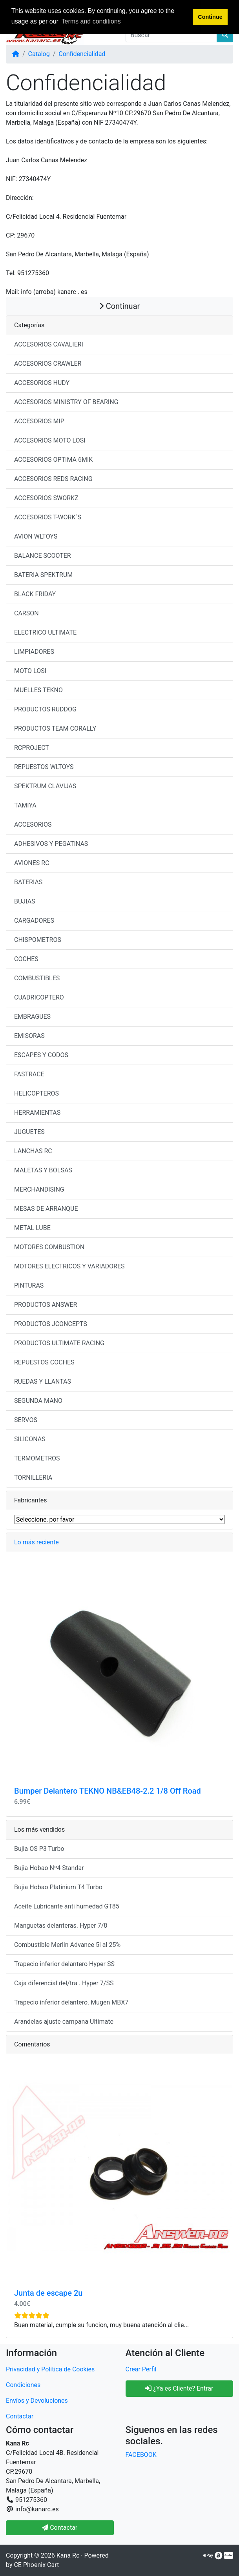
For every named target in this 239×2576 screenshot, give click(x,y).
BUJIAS (24, 901)
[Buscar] (171, 34)
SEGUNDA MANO (38, 1400)
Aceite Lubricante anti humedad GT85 (66, 1906)
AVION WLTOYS (35, 536)
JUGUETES (29, 1132)
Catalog (39, 54)
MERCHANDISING (39, 1189)
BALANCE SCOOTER (42, 555)
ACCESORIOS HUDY (41, 382)
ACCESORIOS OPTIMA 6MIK (53, 459)
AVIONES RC (31, 863)
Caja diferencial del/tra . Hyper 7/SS (63, 1983)
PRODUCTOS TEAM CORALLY (55, 728)
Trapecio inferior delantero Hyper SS (64, 1964)
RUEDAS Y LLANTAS (42, 1381)
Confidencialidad (81, 54)
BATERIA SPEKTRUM (43, 575)
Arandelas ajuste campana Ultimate (63, 2021)
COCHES (26, 959)
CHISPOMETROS (37, 939)
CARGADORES (34, 920)
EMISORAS (29, 1035)
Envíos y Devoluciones (37, 2400)
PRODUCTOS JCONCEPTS (50, 1324)
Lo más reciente (36, 1542)
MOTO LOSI (30, 671)
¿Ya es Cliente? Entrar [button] (179, 2388)
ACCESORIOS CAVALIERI (48, 344)
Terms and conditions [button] (91, 21)
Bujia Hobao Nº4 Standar (49, 1868)
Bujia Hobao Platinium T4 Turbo (58, 1887)
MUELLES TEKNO (38, 690)
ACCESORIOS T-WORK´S (47, 517)
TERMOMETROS (37, 1458)
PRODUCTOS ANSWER (45, 1304)
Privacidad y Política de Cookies (50, 2369)
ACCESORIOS (33, 824)
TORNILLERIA (33, 1477)
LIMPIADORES (34, 651)
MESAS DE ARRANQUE (46, 1208)
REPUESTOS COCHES (44, 1362)
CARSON (26, 613)
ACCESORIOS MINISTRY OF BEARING (66, 402)
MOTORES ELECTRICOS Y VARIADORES (69, 1266)
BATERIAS (28, 882)
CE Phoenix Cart (36, 2565)
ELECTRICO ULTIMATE (45, 632)
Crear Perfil (141, 2369)
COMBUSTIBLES (37, 978)
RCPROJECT (31, 747)
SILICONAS (30, 1439)
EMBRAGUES (32, 1016)
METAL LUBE (32, 1228)
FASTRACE (29, 1074)
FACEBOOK (141, 2454)
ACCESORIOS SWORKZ (46, 498)
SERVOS (25, 1420)
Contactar (19, 2416)
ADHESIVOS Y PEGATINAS (51, 843)
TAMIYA (25, 805)
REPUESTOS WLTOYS (43, 767)
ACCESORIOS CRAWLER (47, 363)
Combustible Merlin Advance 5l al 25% (67, 1944)
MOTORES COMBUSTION (49, 1247)
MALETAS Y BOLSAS (43, 1170)
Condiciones (23, 2385)
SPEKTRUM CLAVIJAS (45, 786)
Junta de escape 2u (48, 2293)
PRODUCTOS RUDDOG (45, 709)
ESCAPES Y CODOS (41, 1055)
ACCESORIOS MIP (39, 421)
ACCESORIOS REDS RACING (53, 479)
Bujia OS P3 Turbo (39, 1848)
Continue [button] (210, 17)
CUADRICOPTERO (39, 997)
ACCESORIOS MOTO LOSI (50, 440)
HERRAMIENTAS (37, 1112)
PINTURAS (29, 1285)
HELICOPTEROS (36, 1093)
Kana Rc (68, 2555)
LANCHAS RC (33, 1151)
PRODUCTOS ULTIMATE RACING (59, 1343)
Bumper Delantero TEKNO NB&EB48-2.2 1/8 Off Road (107, 1791)
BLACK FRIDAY (35, 594)
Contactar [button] (59, 2527)
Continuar (119, 306)
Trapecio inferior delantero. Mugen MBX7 (71, 2002)
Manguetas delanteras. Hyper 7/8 (60, 1925)
